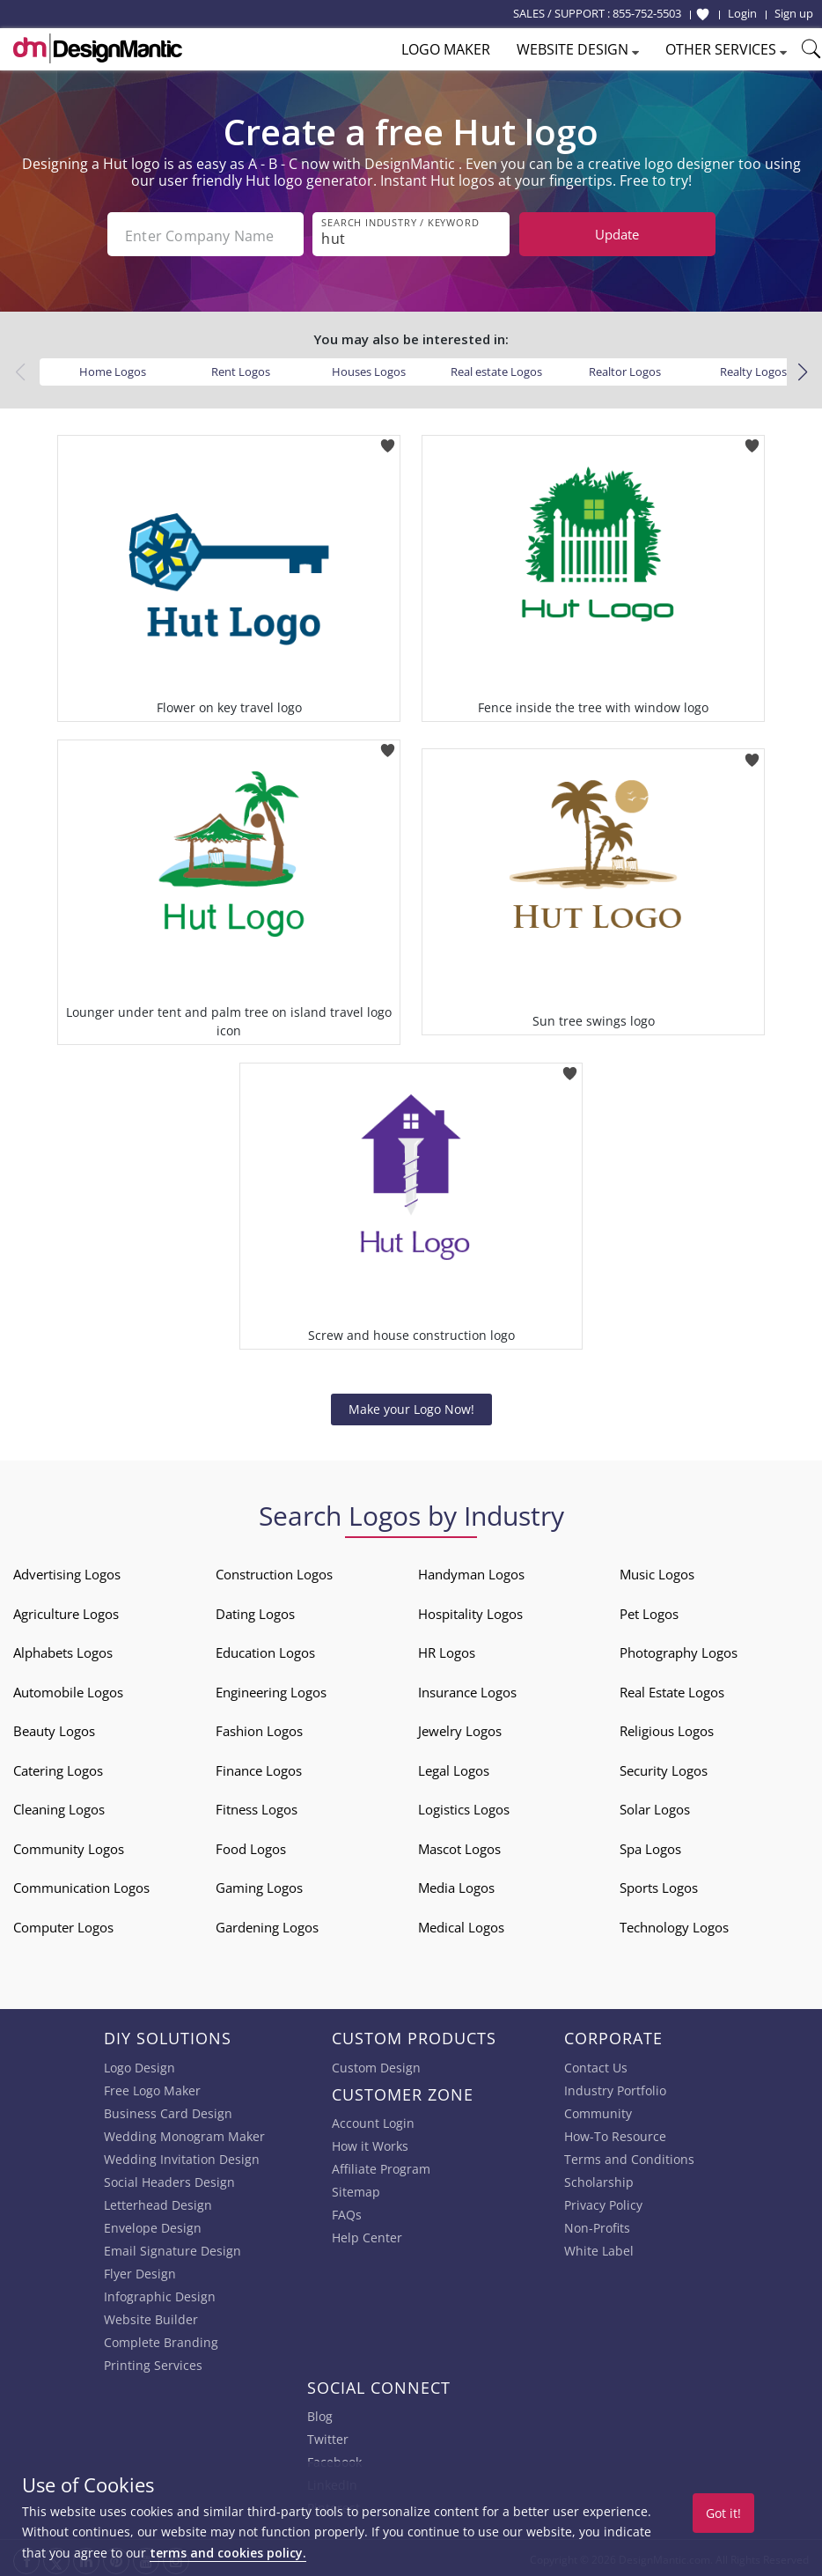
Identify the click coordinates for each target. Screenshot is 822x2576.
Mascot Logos (459, 1845)
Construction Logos (274, 1570)
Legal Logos (453, 1767)
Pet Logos (649, 1610)
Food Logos (251, 1845)
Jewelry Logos (460, 1727)
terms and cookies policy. (228, 2552)
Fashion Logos (259, 1727)
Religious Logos (667, 1727)
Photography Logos (679, 1649)
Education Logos (265, 1649)
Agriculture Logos (66, 1610)
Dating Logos (255, 1610)
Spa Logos (650, 1845)
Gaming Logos (259, 1884)
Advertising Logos (67, 1570)
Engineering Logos (271, 1688)
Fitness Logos (256, 1805)
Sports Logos (659, 1884)
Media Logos (456, 1884)
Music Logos (657, 1570)
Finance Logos (259, 1767)
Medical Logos (461, 1923)
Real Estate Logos (672, 1688)
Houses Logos (369, 368)
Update (617, 234)
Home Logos (112, 368)
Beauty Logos (54, 1727)
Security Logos (664, 1767)
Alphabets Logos (63, 1649)
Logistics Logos (464, 1805)
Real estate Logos (496, 368)
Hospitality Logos (470, 1610)
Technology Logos (674, 1923)
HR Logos (446, 1649)
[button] (802, 368)
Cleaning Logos (59, 1805)
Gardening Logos (267, 1923)
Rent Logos (240, 368)
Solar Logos (655, 1805)
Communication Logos (81, 1884)
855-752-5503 (647, 13)
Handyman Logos (471, 1570)
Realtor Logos (625, 368)
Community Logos (68, 1845)
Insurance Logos (467, 1688)
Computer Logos (63, 1923)
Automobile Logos (68, 1688)
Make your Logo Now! (411, 1405)
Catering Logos (58, 1767)
